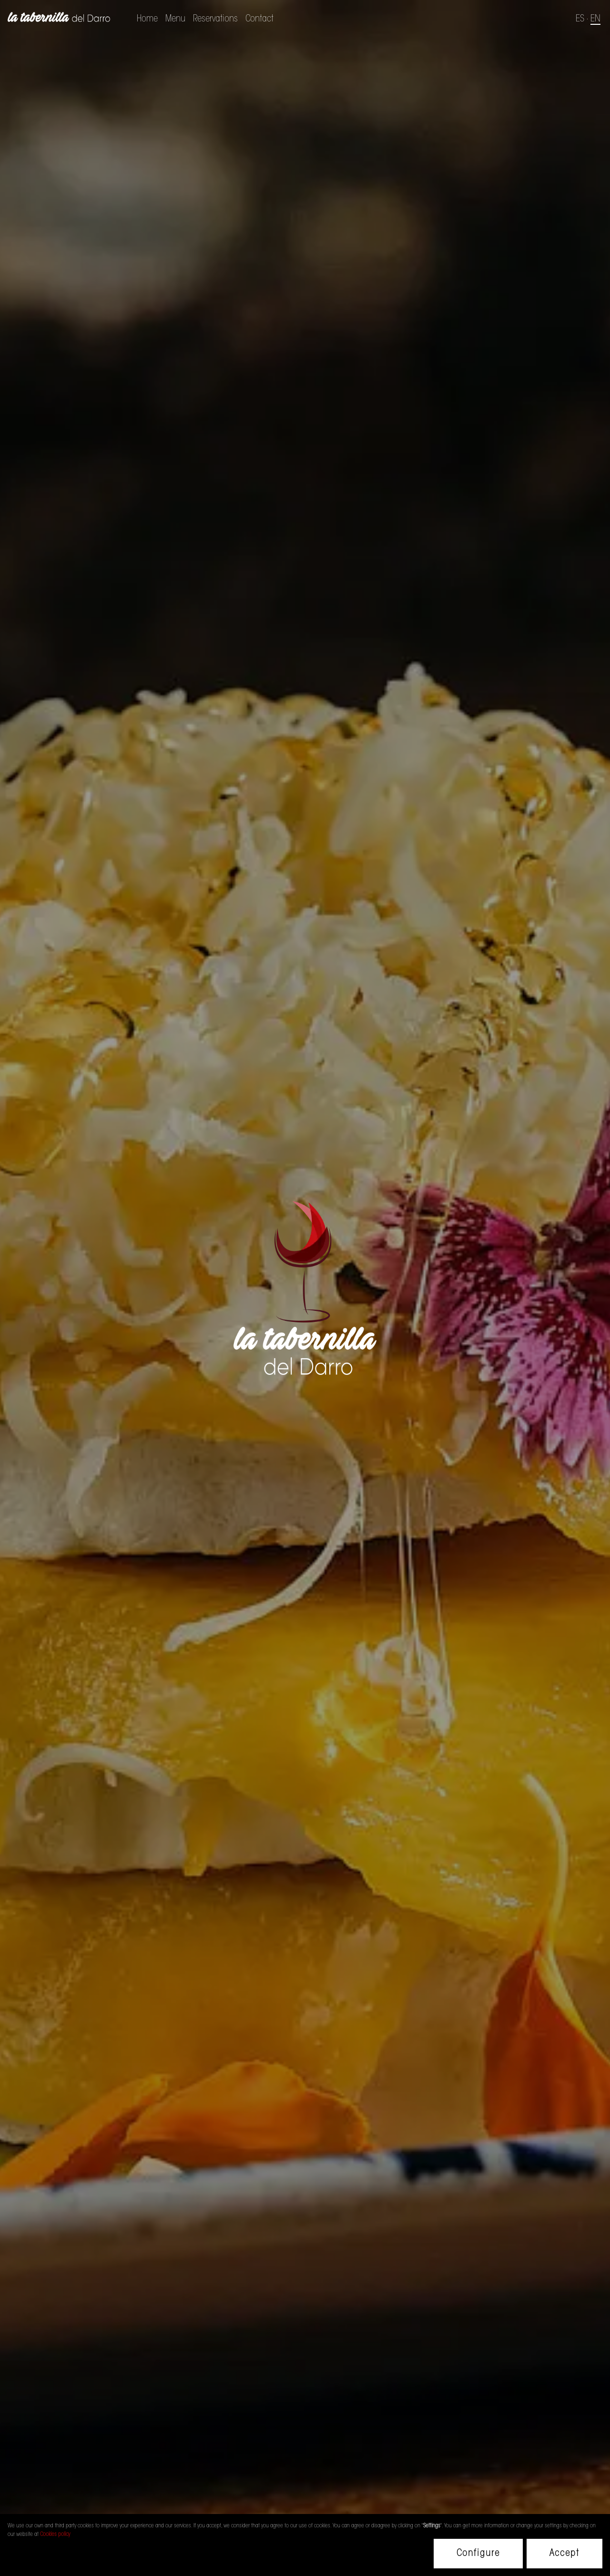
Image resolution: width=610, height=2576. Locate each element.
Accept (564, 2553)
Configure (478, 2553)
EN (595, 19)
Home (147, 19)
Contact (259, 19)
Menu (175, 19)
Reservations (215, 19)
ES (580, 19)
